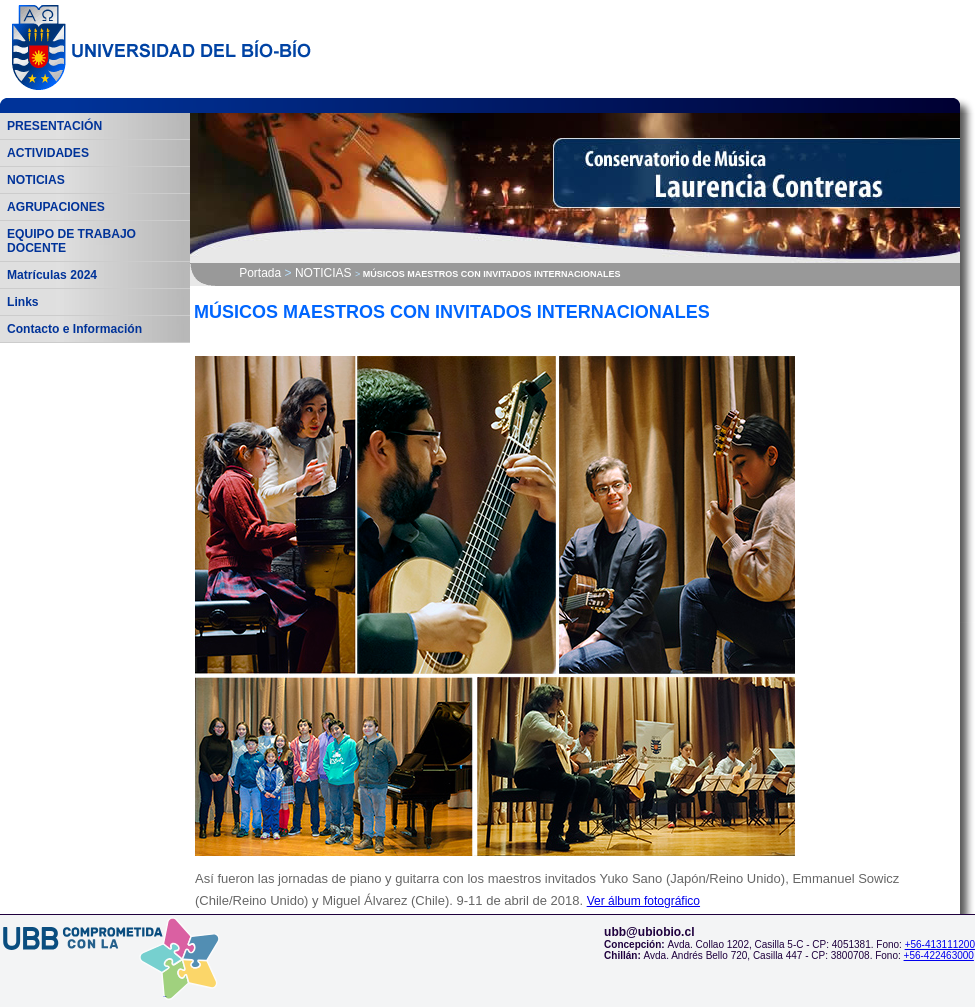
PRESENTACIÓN (54, 126)
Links (23, 302)
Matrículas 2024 (52, 275)
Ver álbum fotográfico (643, 901)
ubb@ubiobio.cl (649, 932)
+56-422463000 (939, 955)
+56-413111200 (940, 944)
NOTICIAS (36, 180)
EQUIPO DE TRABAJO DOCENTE (71, 241)
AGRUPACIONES (56, 207)
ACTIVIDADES (48, 153)
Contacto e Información (74, 329)
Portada (260, 273)
